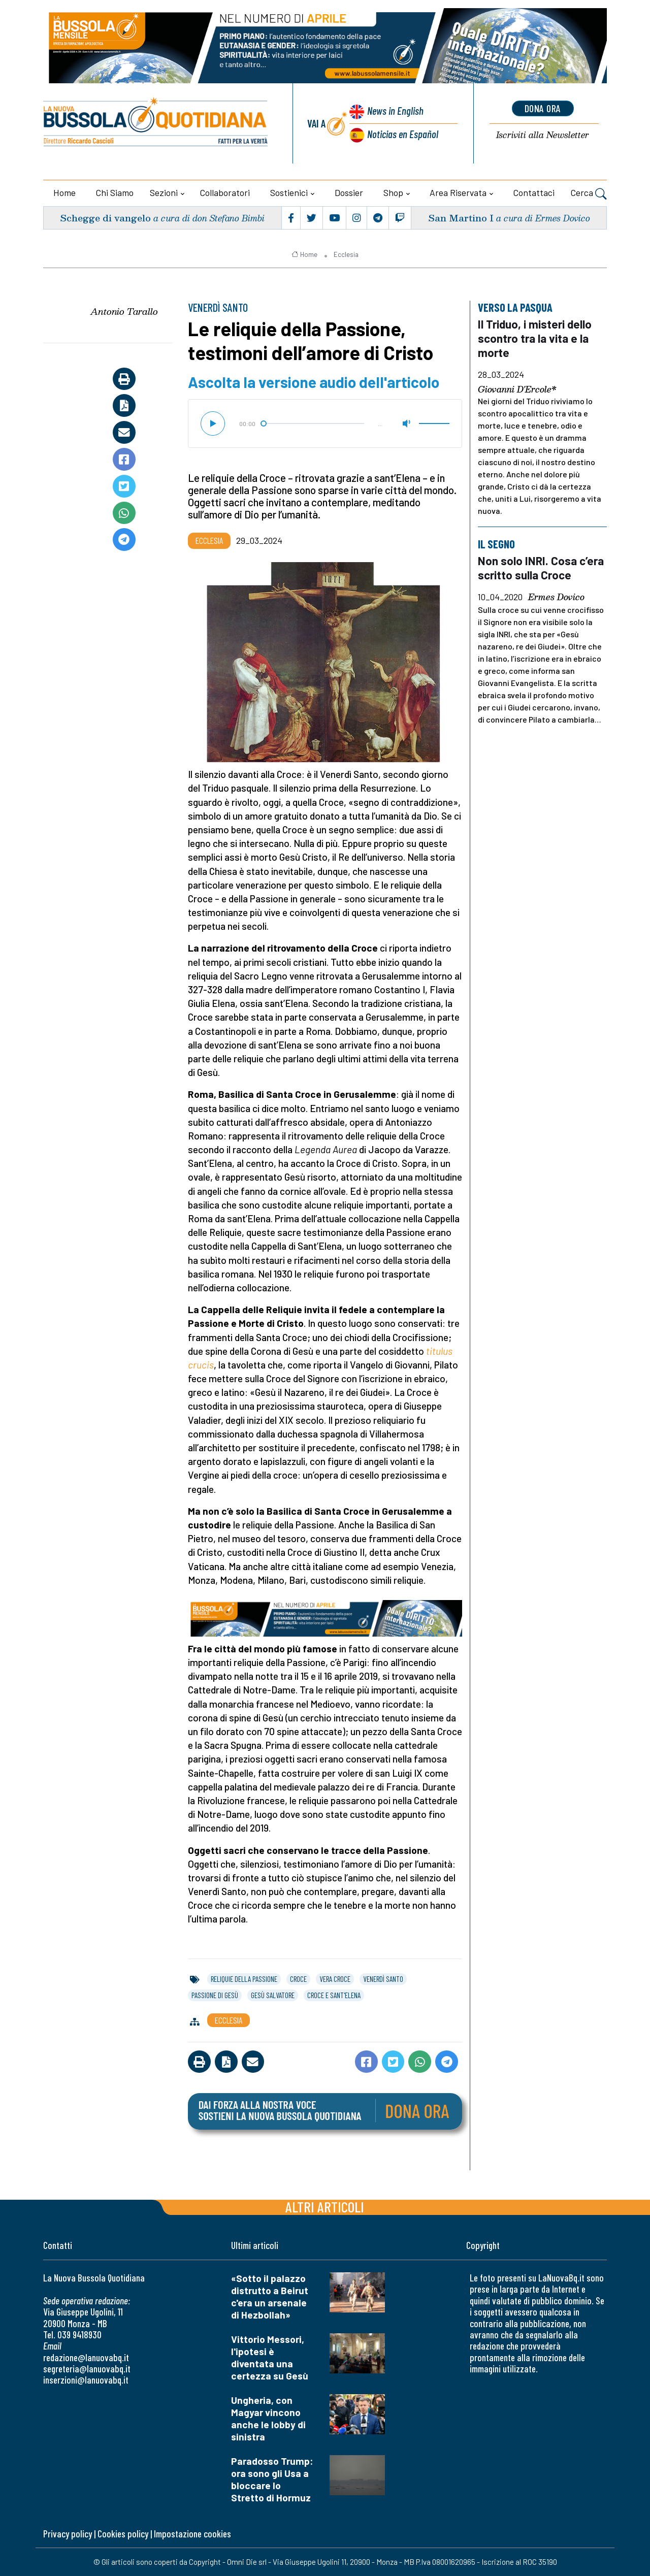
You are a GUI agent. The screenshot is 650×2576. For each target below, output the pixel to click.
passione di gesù (214, 1995)
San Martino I (461, 217)
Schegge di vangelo (105, 217)
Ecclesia (346, 254)
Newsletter (542, 135)
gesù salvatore (273, 1995)
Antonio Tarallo (124, 311)
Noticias (402, 133)
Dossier (349, 192)
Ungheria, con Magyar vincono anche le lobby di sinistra (268, 2418)
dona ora (543, 108)
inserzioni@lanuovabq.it (85, 2380)
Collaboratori (225, 192)
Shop (393, 192)
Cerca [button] (589, 194)
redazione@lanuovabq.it (86, 2357)
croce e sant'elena (334, 1995)
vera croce (334, 1978)
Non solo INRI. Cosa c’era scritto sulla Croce (541, 567)
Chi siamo (115, 192)
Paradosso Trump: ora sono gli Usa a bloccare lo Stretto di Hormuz (272, 2479)
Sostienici (289, 192)
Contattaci (534, 192)
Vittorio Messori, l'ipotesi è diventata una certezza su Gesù (269, 2357)
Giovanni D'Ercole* (517, 389)
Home (64, 192)
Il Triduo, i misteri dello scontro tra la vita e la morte (535, 338)
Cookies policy (123, 2533)
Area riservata (458, 192)
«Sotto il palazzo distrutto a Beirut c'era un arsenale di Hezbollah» (269, 2296)
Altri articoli (324, 2206)
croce (298, 1978)
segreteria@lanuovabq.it (87, 2368)
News (395, 110)
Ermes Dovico (556, 597)
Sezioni (164, 192)
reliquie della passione (244, 1978)
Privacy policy (67, 2533)
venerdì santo (383, 1978)
